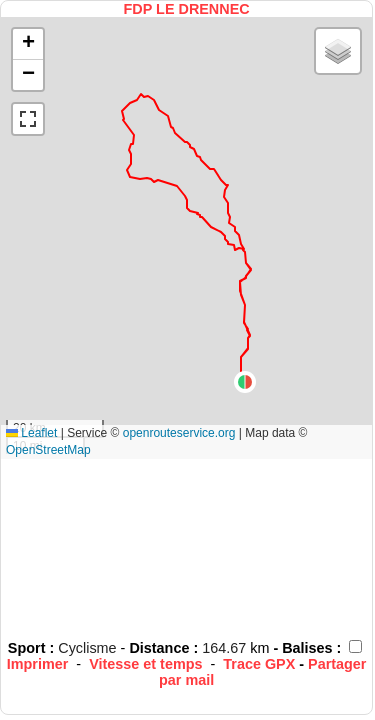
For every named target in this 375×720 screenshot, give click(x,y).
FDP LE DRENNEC (187, 9)
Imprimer (38, 664)
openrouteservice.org (179, 433)
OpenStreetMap (48, 450)
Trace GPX (259, 664)
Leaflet (31, 433)
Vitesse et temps (145, 664)
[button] (245, 382)
